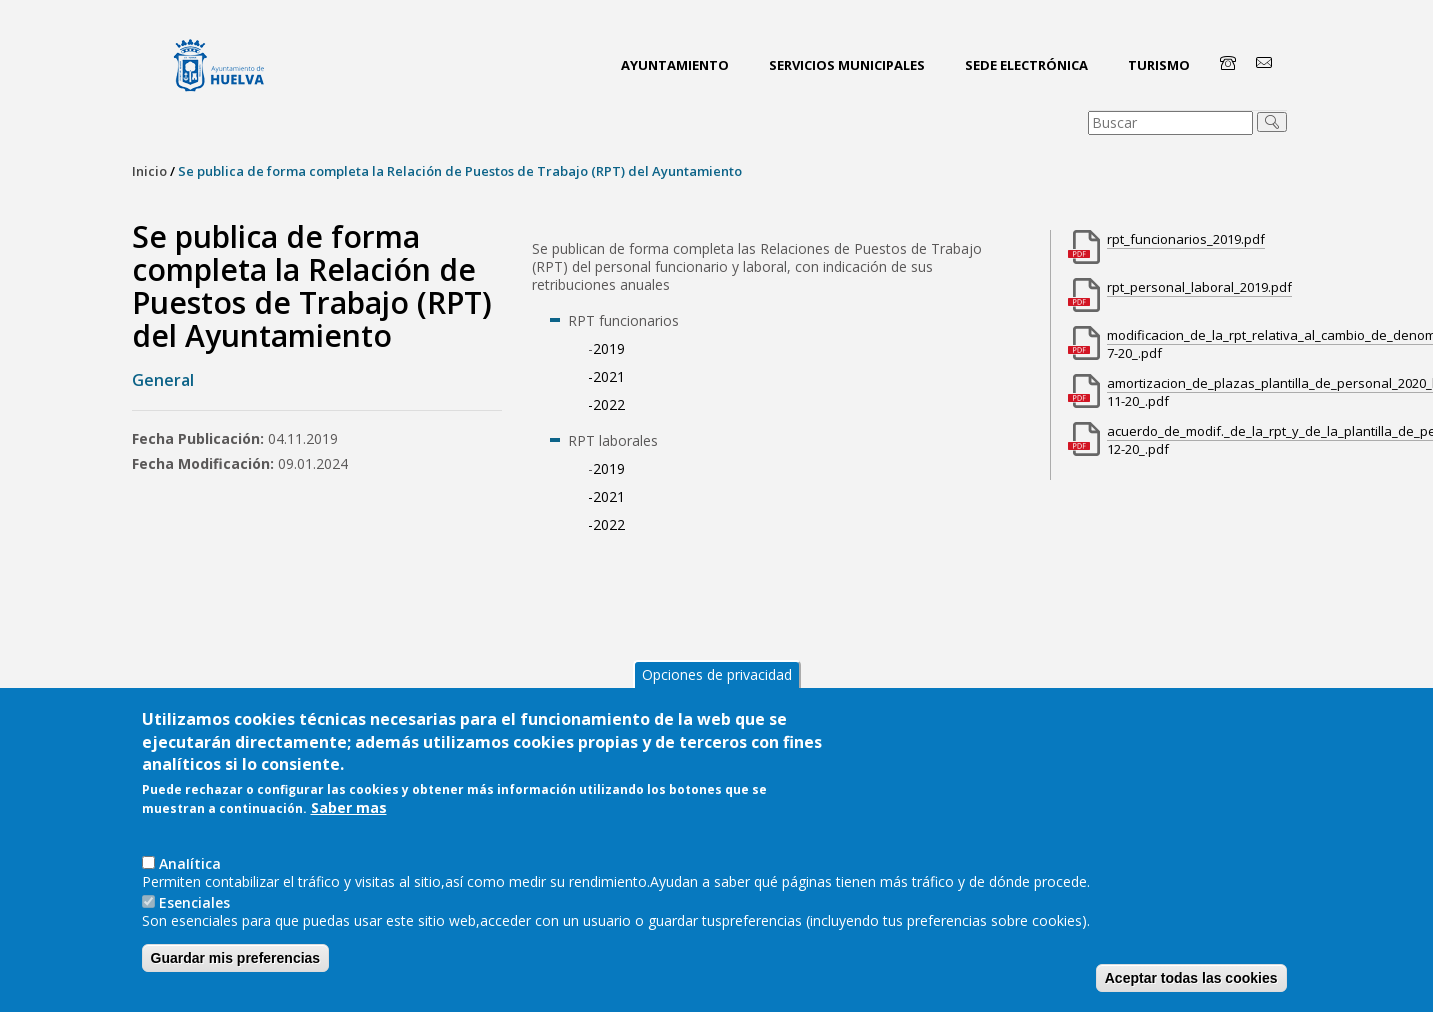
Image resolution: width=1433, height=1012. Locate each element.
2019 (609, 348)
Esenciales (194, 902)
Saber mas (349, 808)
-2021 (606, 376)
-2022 (606, 404)
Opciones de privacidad (717, 674)
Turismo (1159, 65)
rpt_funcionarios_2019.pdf (1186, 239)
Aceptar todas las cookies (1191, 978)
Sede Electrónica (1026, 65)
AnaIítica (190, 863)
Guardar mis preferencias (236, 958)
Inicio (149, 171)
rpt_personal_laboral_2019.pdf (1199, 287)
